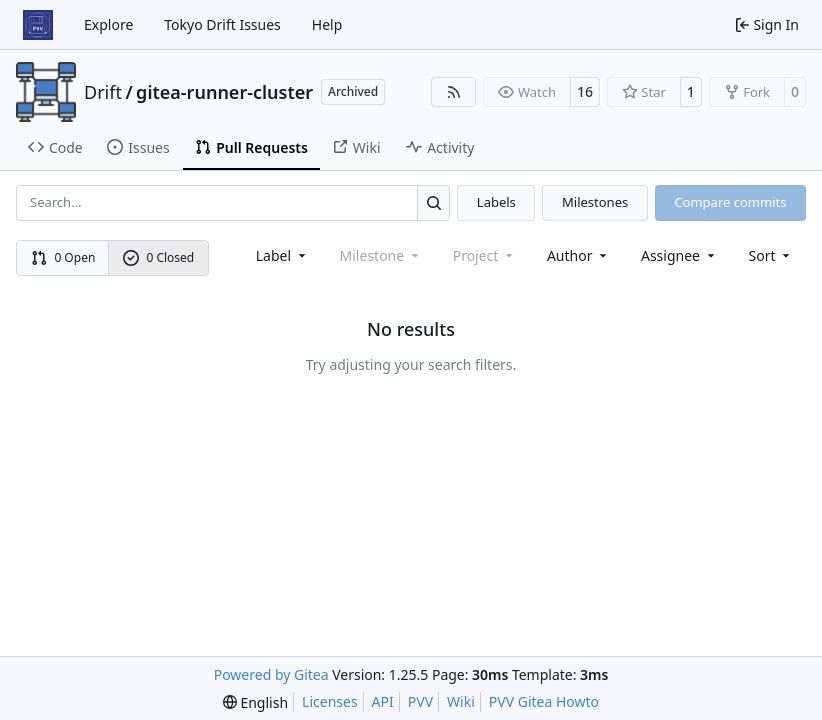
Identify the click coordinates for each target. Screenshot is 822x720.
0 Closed (159, 257)
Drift (103, 92)
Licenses (330, 701)
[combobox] (282, 255)
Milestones (595, 202)
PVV (420, 701)
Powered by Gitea (271, 674)
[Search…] (433, 202)
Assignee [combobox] (679, 255)
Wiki (461, 701)
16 (585, 91)
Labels (496, 202)
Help (327, 24)
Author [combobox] (578, 255)
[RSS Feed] (454, 92)
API (383, 701)
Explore (108, 24)
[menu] (771, 255)
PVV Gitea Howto (544, 701)
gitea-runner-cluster (224, 92)
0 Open (63, 257)
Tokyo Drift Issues (222, 24)
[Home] (38, 25)
